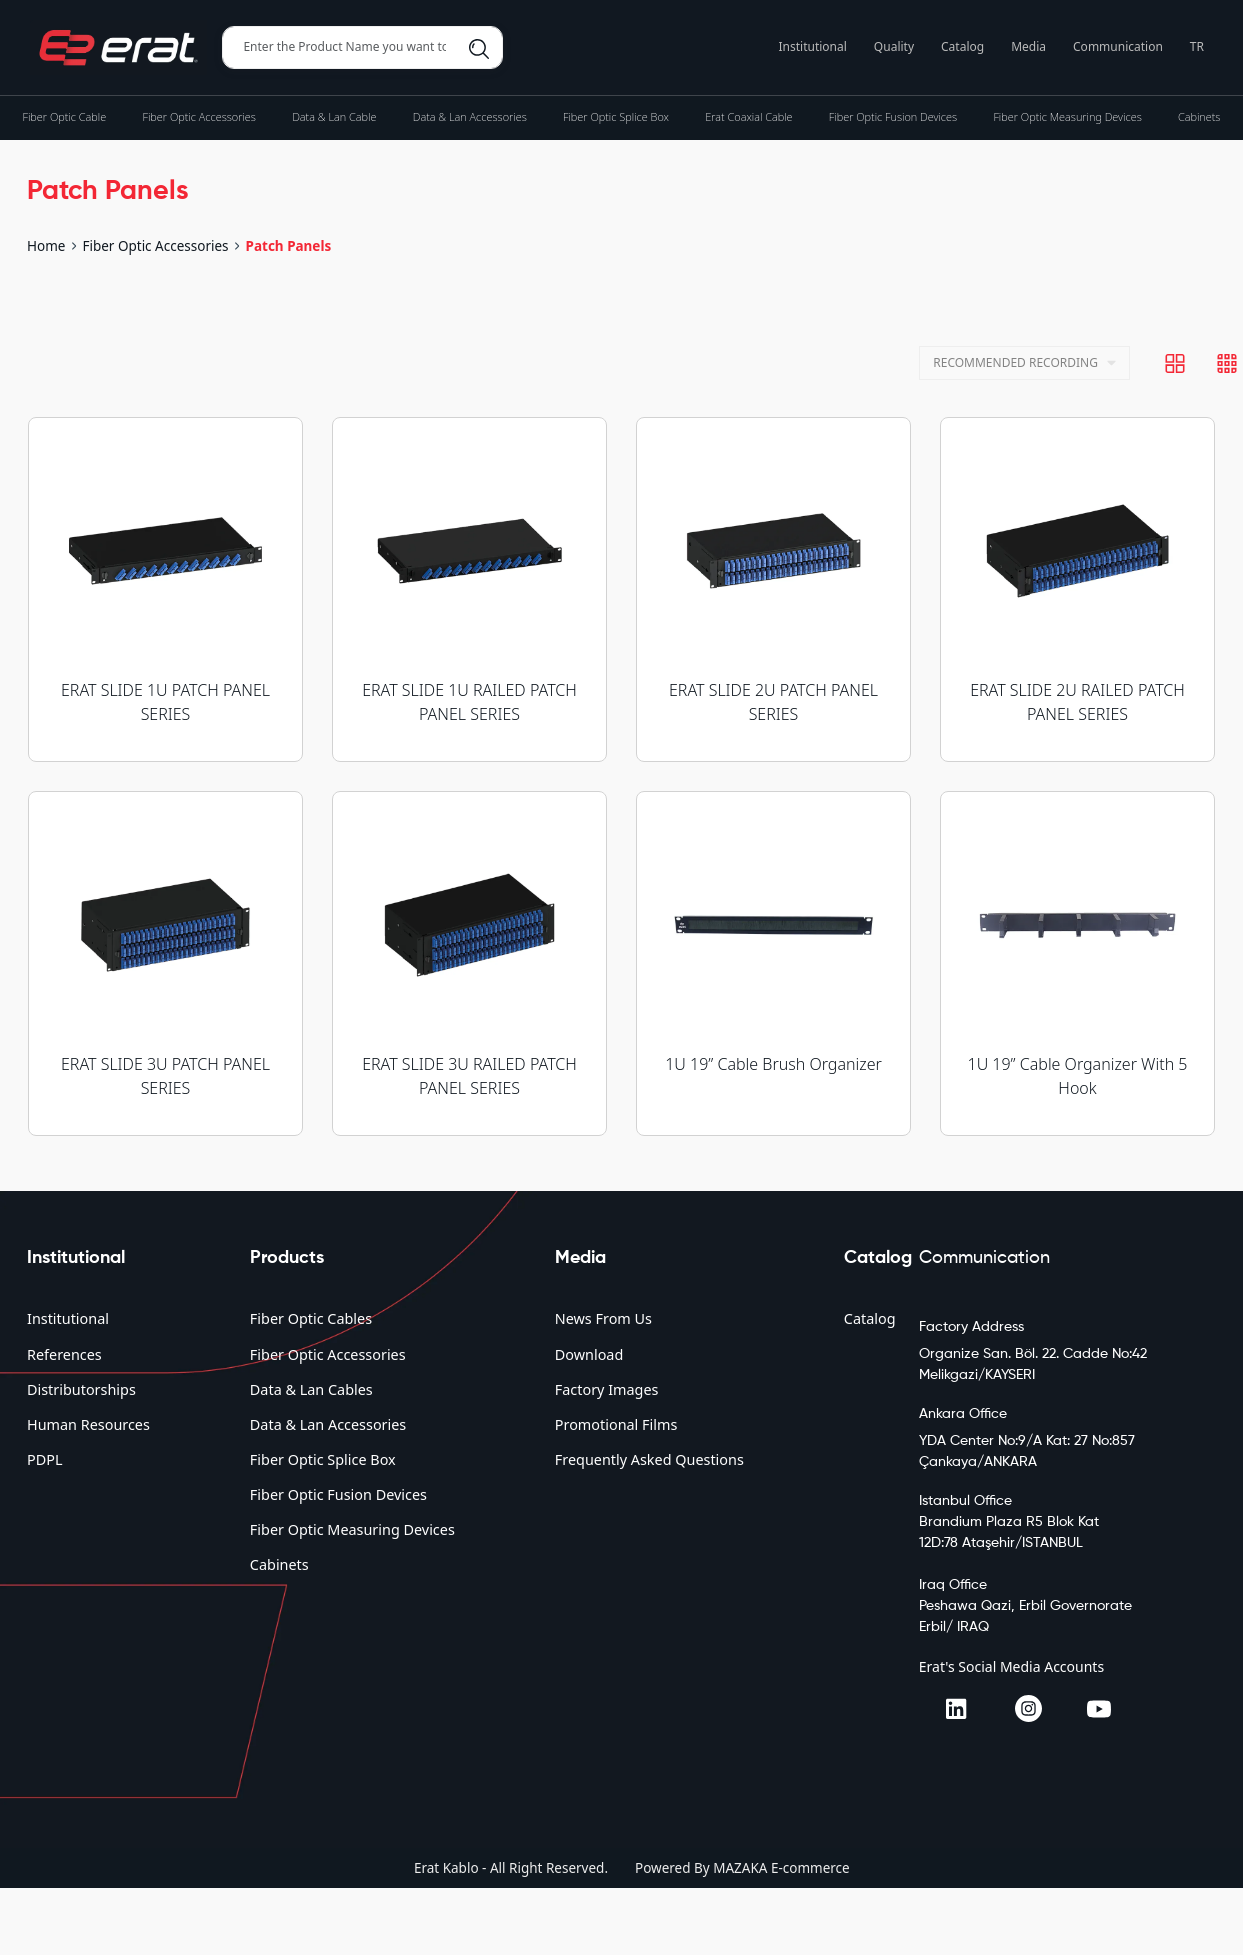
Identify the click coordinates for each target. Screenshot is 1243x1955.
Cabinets (279, 1564)
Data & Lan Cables (311, 1389)
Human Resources (88, 1424)
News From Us (603, 1318)
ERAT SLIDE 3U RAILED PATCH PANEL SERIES (469, 1076)
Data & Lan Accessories (328, 1424)
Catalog (962, 46)
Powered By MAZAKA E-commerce (742, 1868)
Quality (894, 46)
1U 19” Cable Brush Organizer (773, 1064)
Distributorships (81, 1389)
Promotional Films (616, 1424)
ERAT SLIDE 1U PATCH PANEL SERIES (165, 702)
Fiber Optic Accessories (155, 246)
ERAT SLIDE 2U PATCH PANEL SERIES (773, 702)
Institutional (813, 46)
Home (46, 246)
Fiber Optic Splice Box (323, 1459)
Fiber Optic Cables (311, 1318)
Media (1028, 46)
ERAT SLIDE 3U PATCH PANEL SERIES (165, 1076)
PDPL (44, 1459)
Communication (1118, 46)
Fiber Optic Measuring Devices (352, 1529)
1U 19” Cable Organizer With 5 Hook (1078, 1076)
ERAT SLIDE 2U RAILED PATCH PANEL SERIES (1077, 702)
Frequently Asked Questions (649, 1459)
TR (1197, 46)
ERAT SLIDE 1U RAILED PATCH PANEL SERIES (469, 702)
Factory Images (607, 1389)
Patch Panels (289, 246)
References (64, 1354)
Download (589, 1354)
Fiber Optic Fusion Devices (338, 1494)
